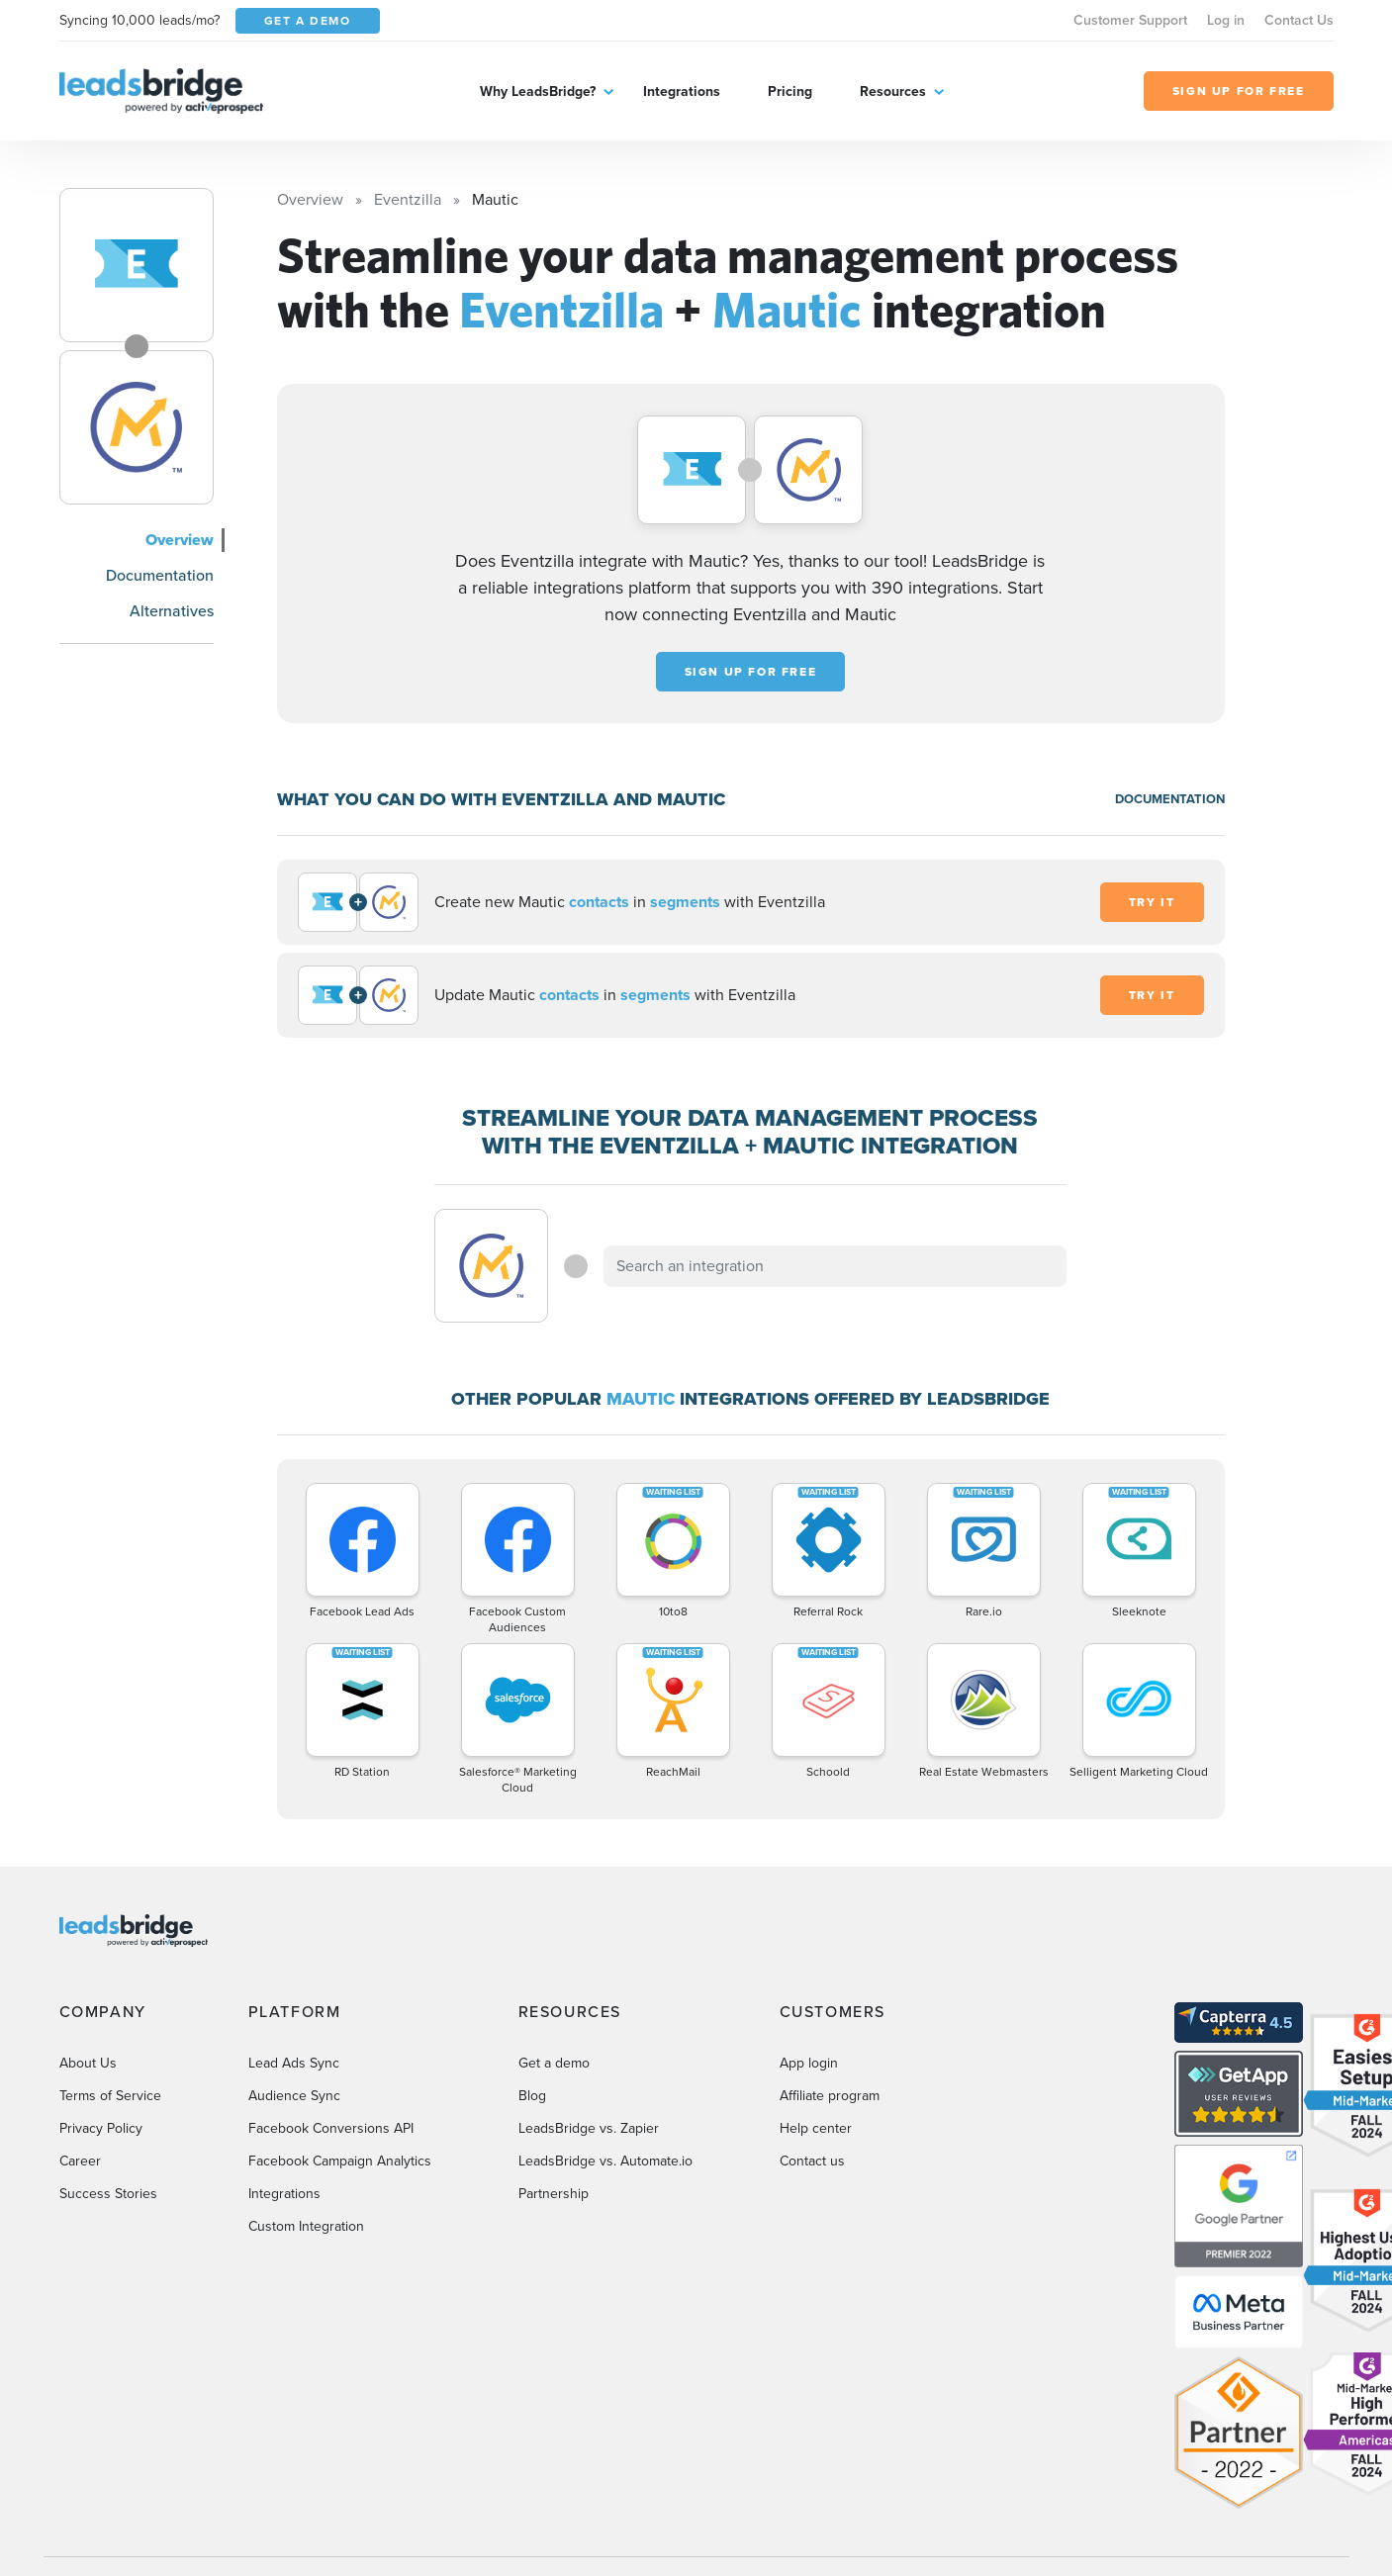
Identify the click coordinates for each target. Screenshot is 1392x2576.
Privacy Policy (100, 2128)
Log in (1226, 20)
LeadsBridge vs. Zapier (588, 2128)
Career (80, 2161)
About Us (88, 2063)
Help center (816, 2128)
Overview (179, 539)
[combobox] (835, 1266)
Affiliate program (830, 2095)
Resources (893, 91)
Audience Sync (294, 2095)
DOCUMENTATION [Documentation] (1170, 798)
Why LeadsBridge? (538, 91)
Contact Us (1299, 20)
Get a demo (554, 2063)
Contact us (812, 2161)
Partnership (553, 2193)
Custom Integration (306, 2226)
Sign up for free (751, 672)
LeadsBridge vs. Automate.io (605, 2161)
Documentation (160, 575)
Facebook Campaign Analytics (339, 2161)
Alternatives (172, 610)
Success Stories (108, 2193)
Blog (532, 2095)
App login (809, 2063)
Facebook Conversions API (331, 2128)
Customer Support (1130, 20)
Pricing (790, 91)
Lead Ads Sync (293, 2063)
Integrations (681, 91)
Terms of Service (110, 2095)
